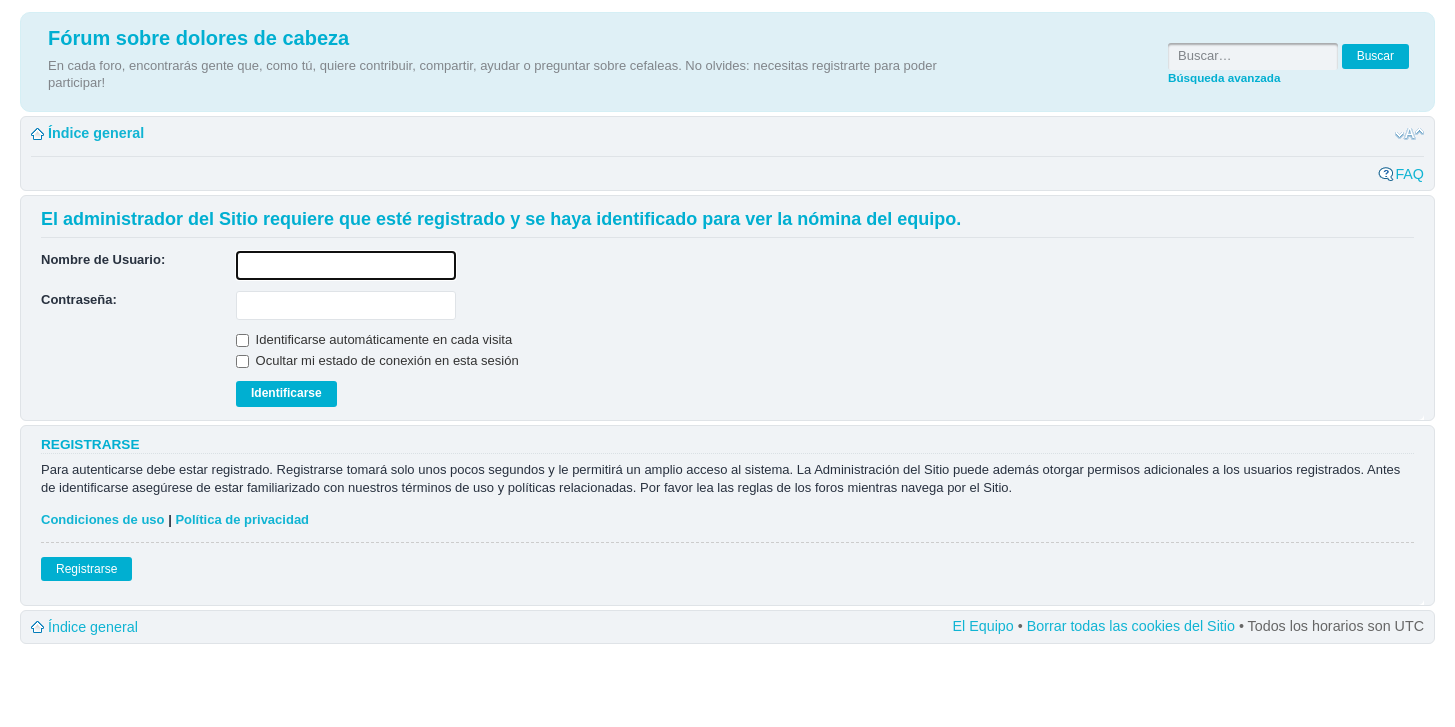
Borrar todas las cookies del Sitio (1131, 626)
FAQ (1409, 174)
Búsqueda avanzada (1224, 77)
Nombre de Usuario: (103, 259)
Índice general (96, 133)
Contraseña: (79, 299)
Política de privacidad (242, 519)
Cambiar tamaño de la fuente (1409, 134)
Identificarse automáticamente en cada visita (374, 339)
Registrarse (86, 569)
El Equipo (983, 626)
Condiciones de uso (103, 519)
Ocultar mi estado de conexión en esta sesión (377, 360)
